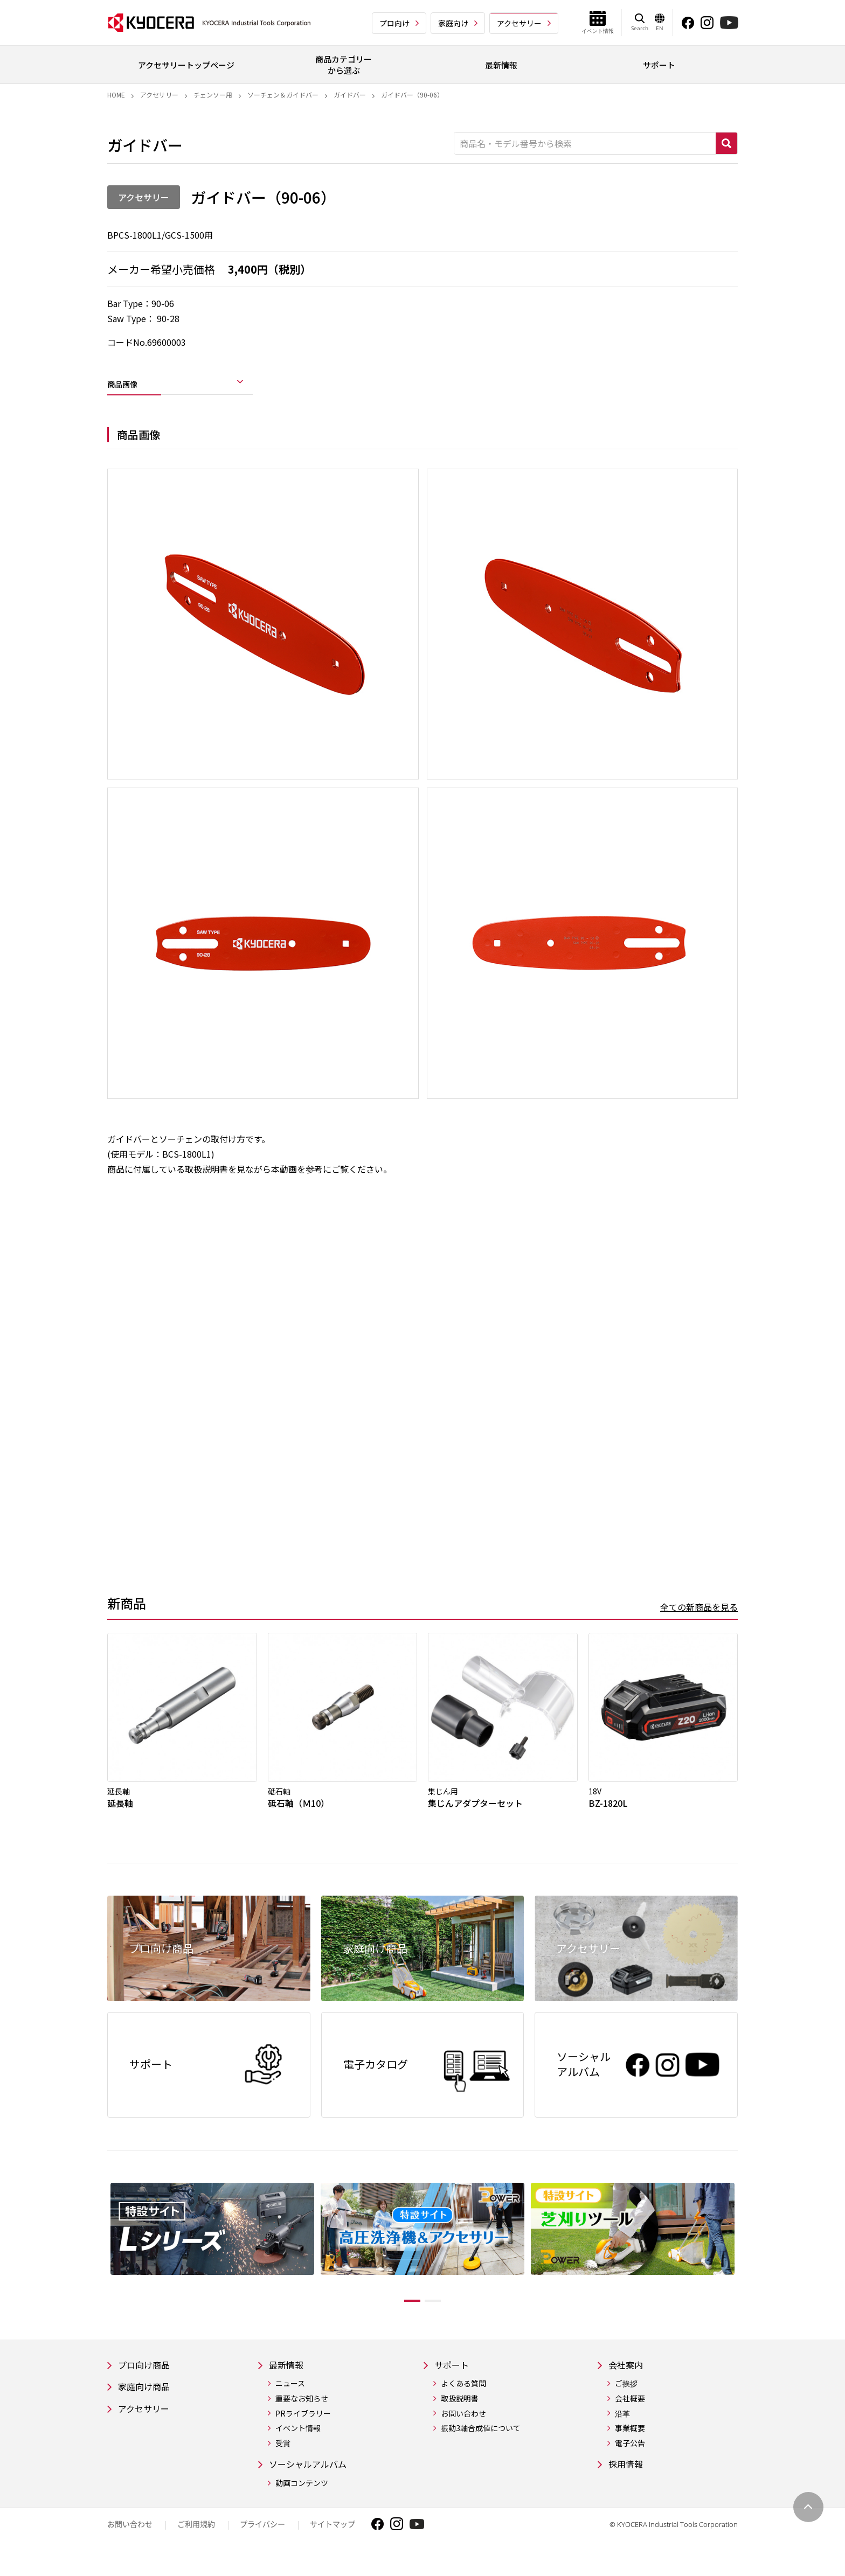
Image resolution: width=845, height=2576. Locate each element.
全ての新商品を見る (699, 1615)
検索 (726, 143)
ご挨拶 (626, 2399)
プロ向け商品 (147, 2379)
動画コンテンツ (301, 2500)
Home (116, 94)
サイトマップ (332, 2541)
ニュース (290, 2399)
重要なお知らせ (301, 2414)
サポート (458, 2379)
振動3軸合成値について (485, 2444)
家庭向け (453, 23)
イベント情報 (298, 2444)
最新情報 (288, 2379)
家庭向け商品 (147, 2403)
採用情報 (627, 2481)
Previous (99, 2259)
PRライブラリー (303, 2429)
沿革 (622, 2429)
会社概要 (630, 2414)
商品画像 (128, 387)
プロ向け (394, 23)
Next (745, 2259)
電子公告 (630, 2459)
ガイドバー (350, 94)
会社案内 (627, 2379)
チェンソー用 (212, 94)
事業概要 (630, 2444)
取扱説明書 (464, 2414)
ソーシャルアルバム (312, 2481)
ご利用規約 (196, 2541)
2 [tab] (441, 2315)
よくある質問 (468, 2399)
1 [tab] (404, 2315)
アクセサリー (519, 23)
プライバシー (262, 2541)
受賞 (282, 2459)
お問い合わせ (468, 2429)
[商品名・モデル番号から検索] (585, 143)
